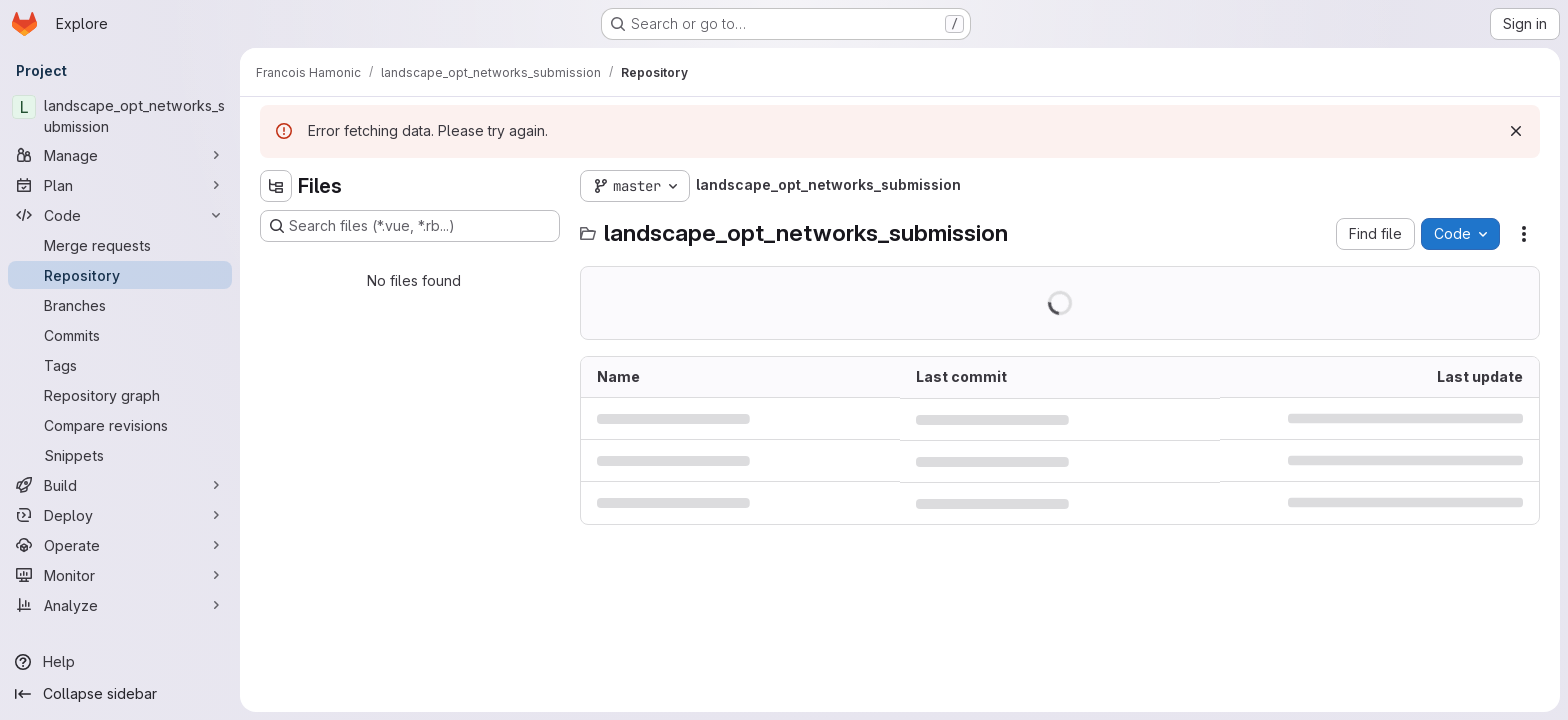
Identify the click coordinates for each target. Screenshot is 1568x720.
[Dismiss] (1516, 131)
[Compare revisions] (120, 425)
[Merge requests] (120, 245)
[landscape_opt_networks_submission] (120, 116)
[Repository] (120, 275)
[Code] (120, 215)
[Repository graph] (120, 395)
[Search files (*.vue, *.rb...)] (410, 226)
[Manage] (120, 155)
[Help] (120, 662)
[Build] (120, 485)
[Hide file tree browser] (276, 186)
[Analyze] (120, 605)
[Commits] (120, 335)
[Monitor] (120, 575)
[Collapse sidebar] (120, 694)
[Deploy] (120, 515)
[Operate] (120, 545)
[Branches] (120, 305)
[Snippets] (120, 455)
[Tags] (120, 365)
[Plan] (120, 185)
